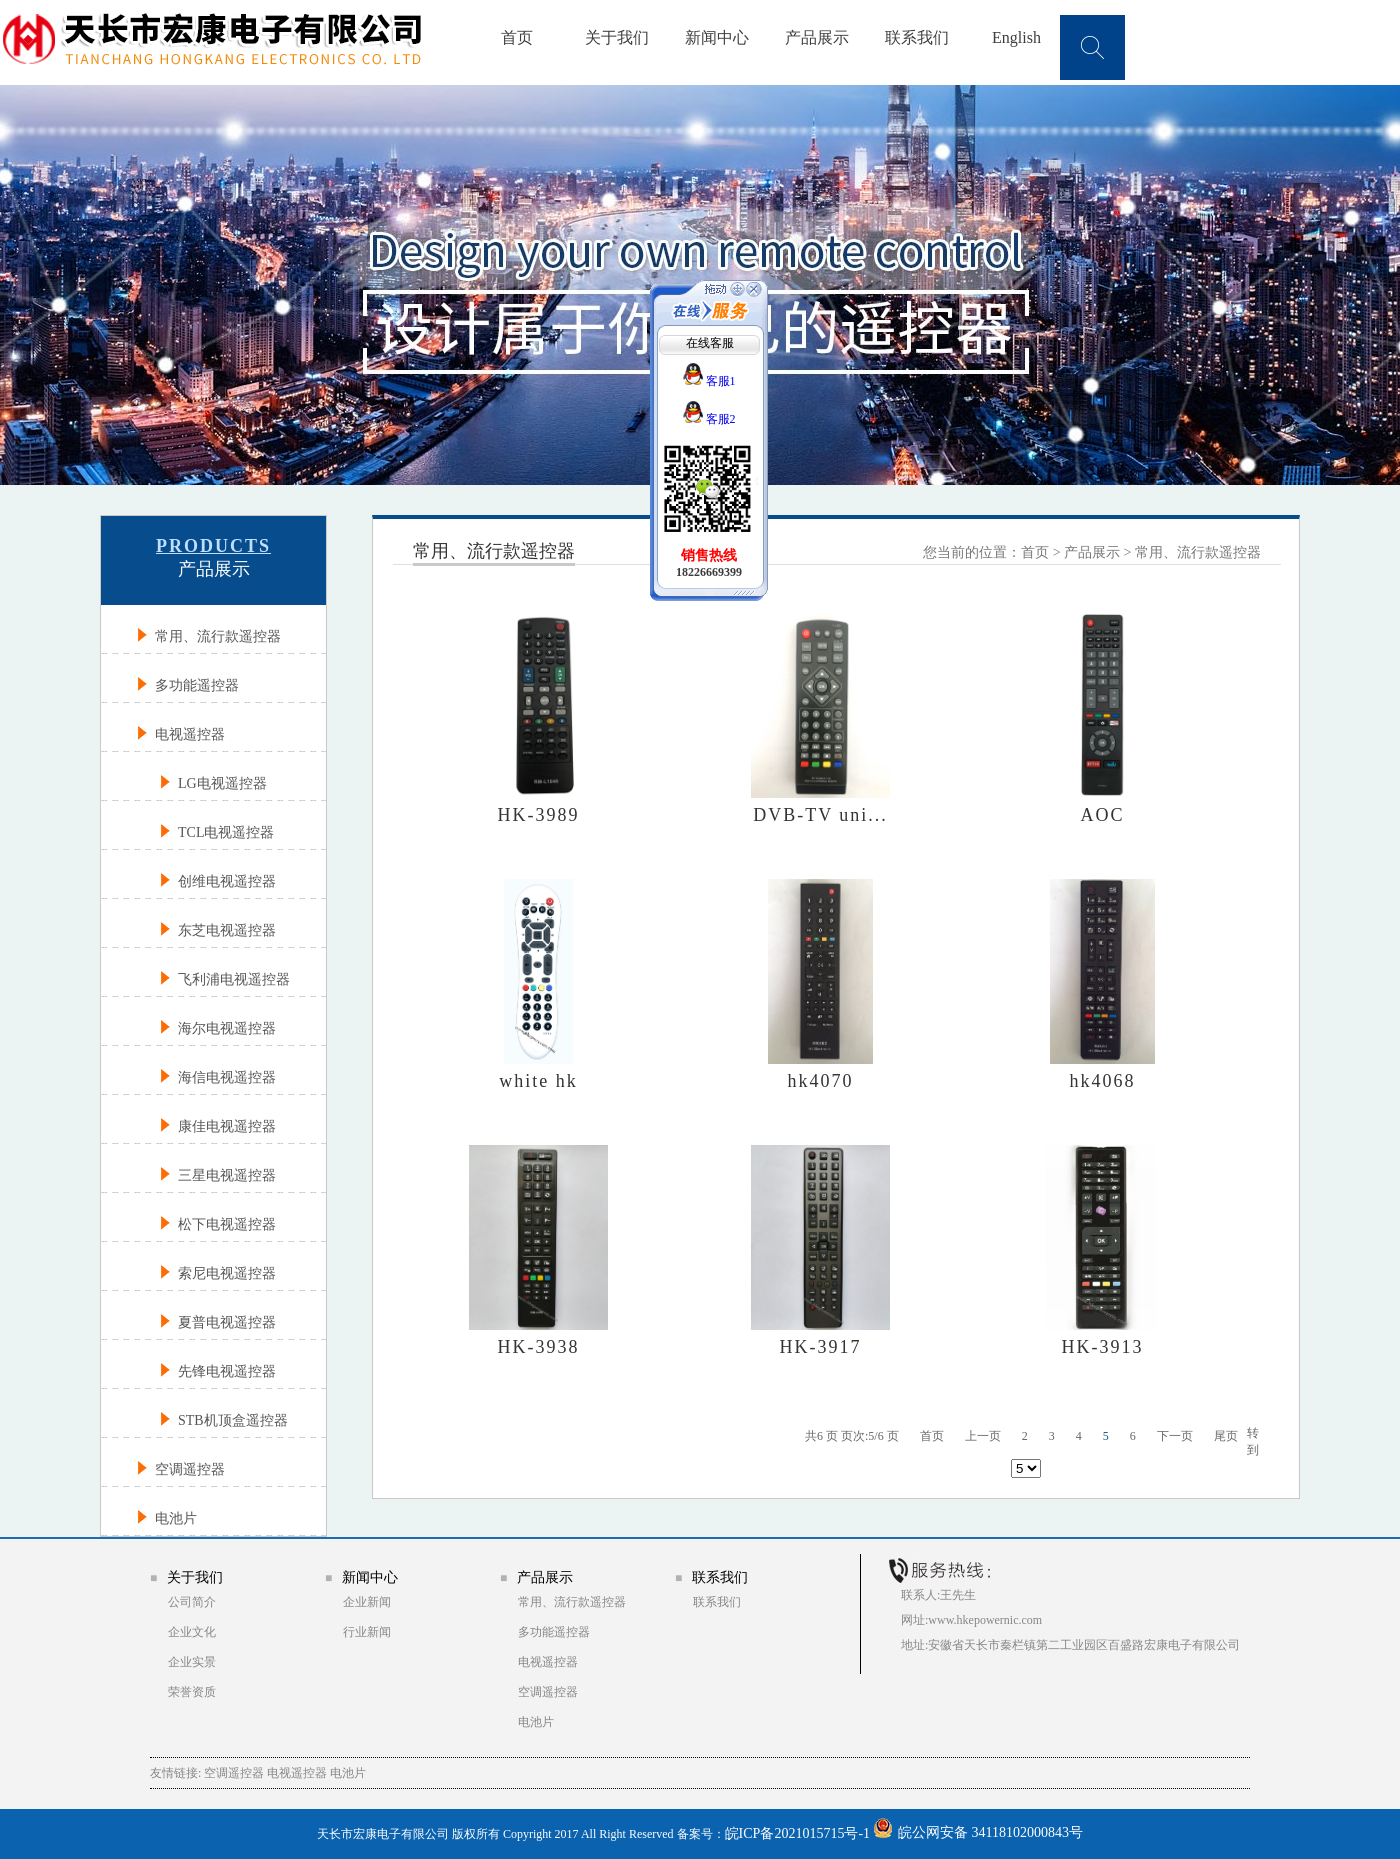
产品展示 (817, 37)
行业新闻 (367, 1632)
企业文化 (192, 1632)
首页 (517, 37)
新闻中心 (717, 37)
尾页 (1226, 1436)
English (1016, 37)
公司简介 (192, 1602)
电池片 (536, 1722)
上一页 (983, 1436)
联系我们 (917, 37)
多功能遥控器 (554, 1632)
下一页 (1175, 1436)
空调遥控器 (548, 1692)
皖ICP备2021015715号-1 (797, 1833)
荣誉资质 (192, 1692)
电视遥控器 (548, 1662)
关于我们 (617, 37)
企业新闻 (367, 1602)
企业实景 (192, 1662)
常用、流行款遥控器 (1198, 552)
